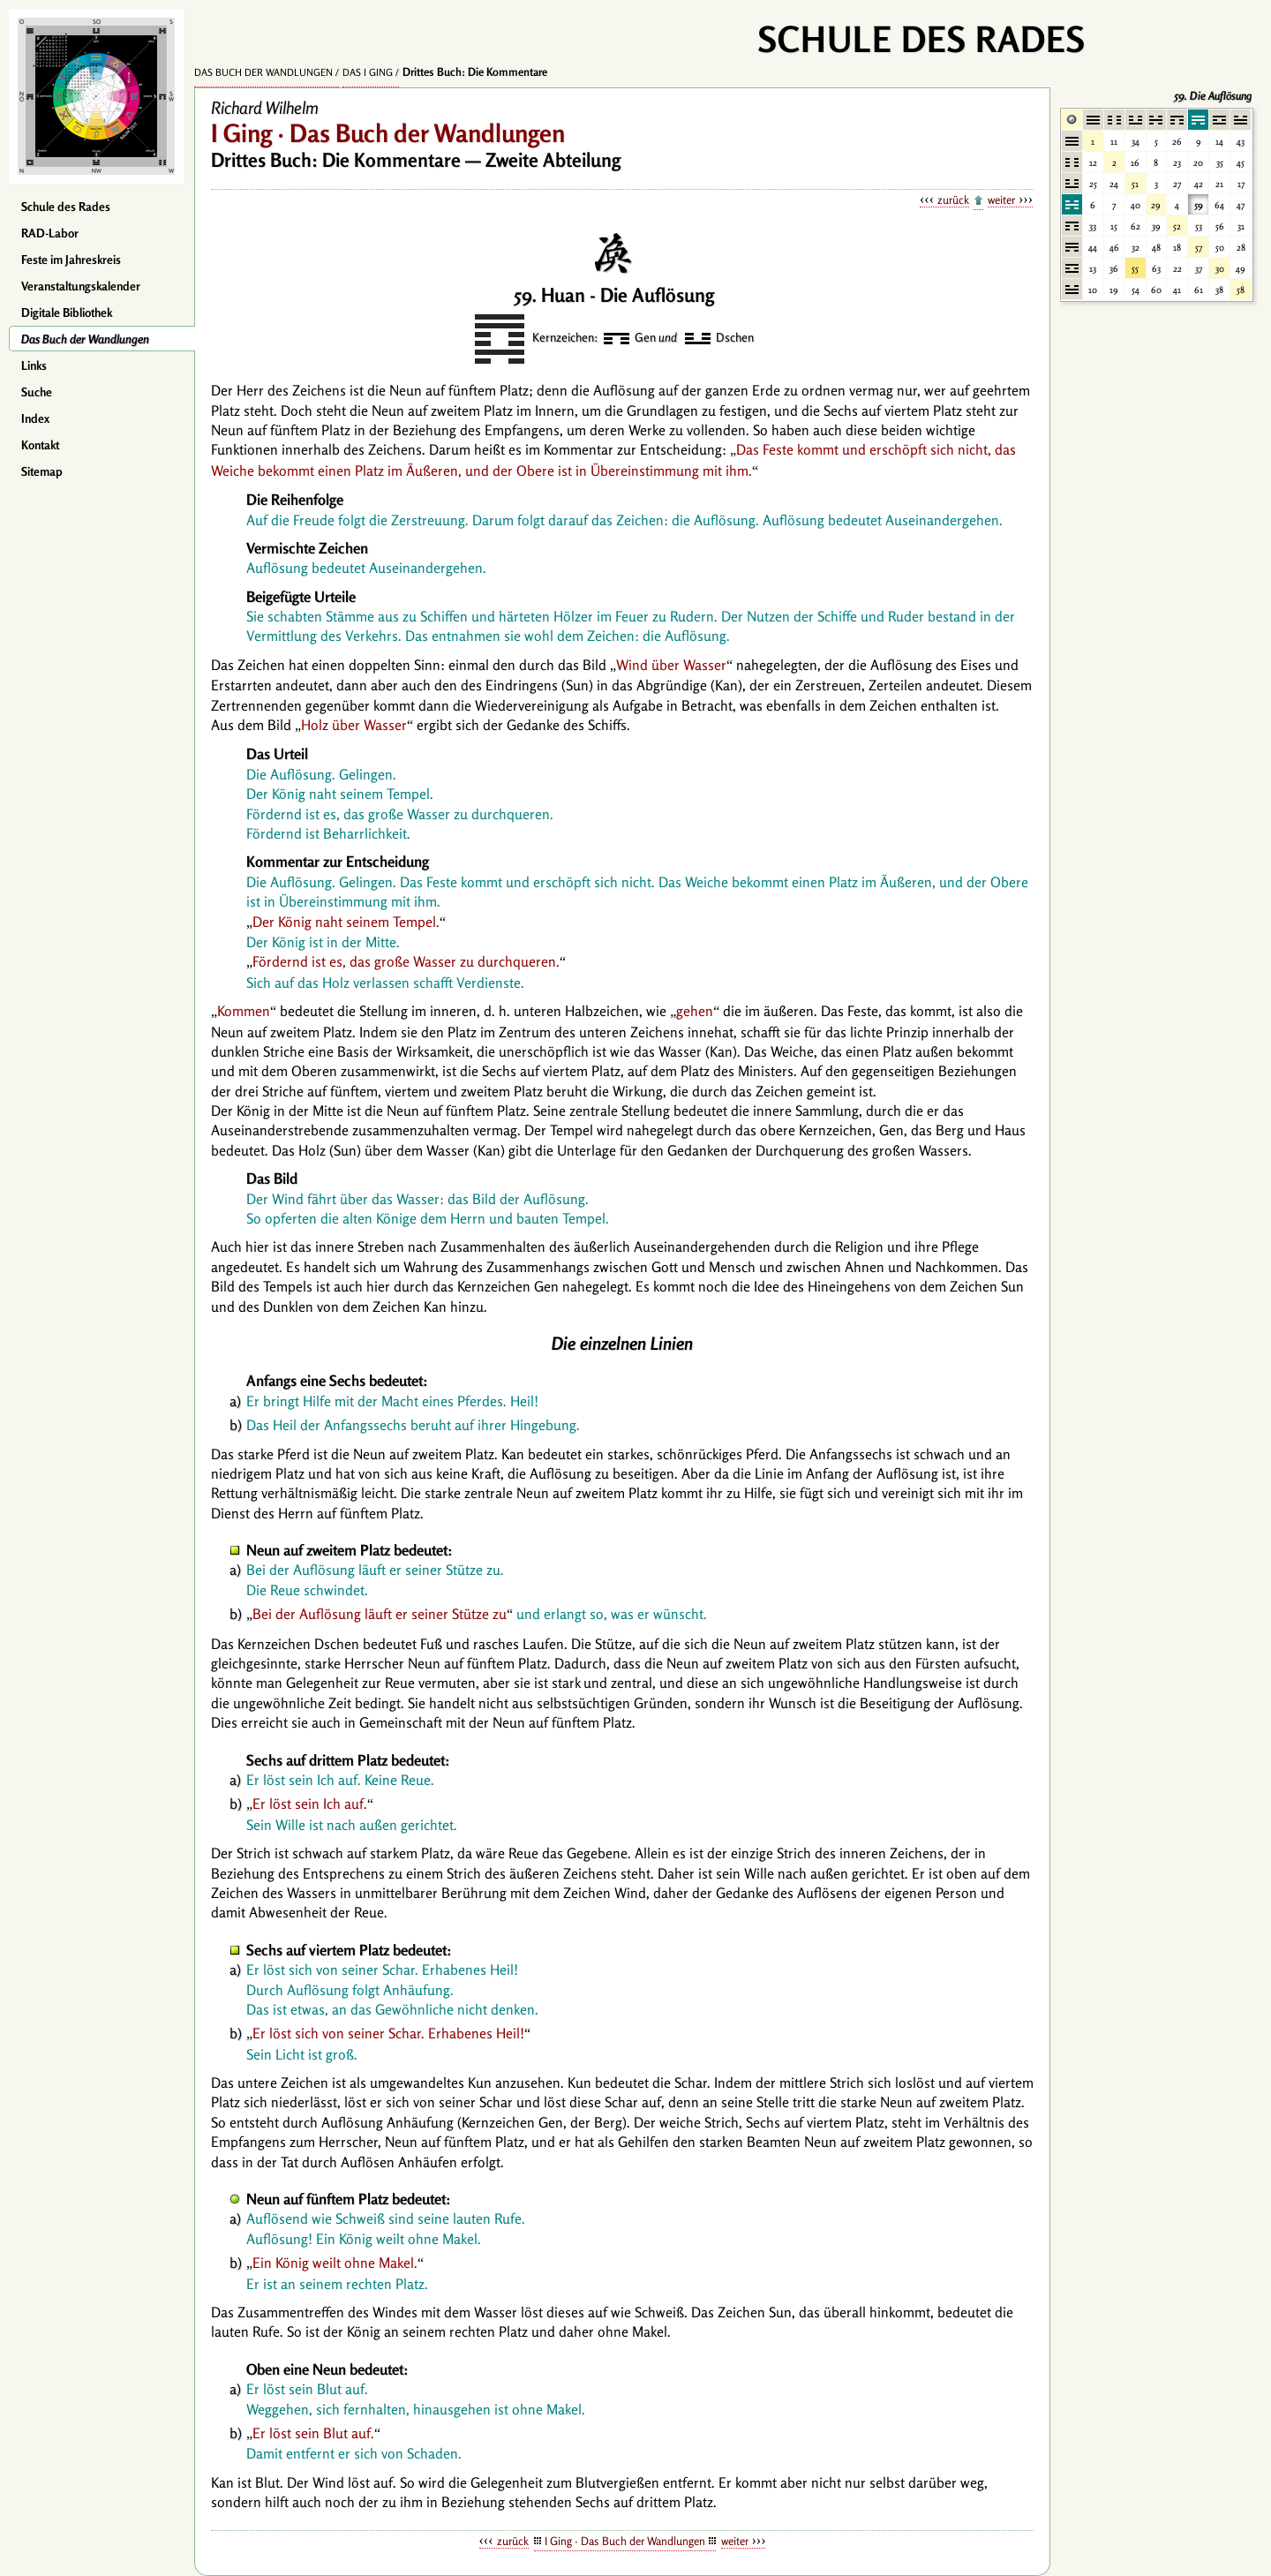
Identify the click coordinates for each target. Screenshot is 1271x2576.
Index (35, 418)
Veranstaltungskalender (80, 286)
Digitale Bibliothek (66, 312)
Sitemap (42, 471)
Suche (36, 392)
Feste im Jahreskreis (71, 259)
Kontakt (40, 445)
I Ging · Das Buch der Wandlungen (625, 2541)
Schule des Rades (65, 207)
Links (34, 365)
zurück (953, 199)
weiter (1001, 199)
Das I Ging (367, 72)
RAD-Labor (50, 233)
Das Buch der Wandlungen (85, 339)
